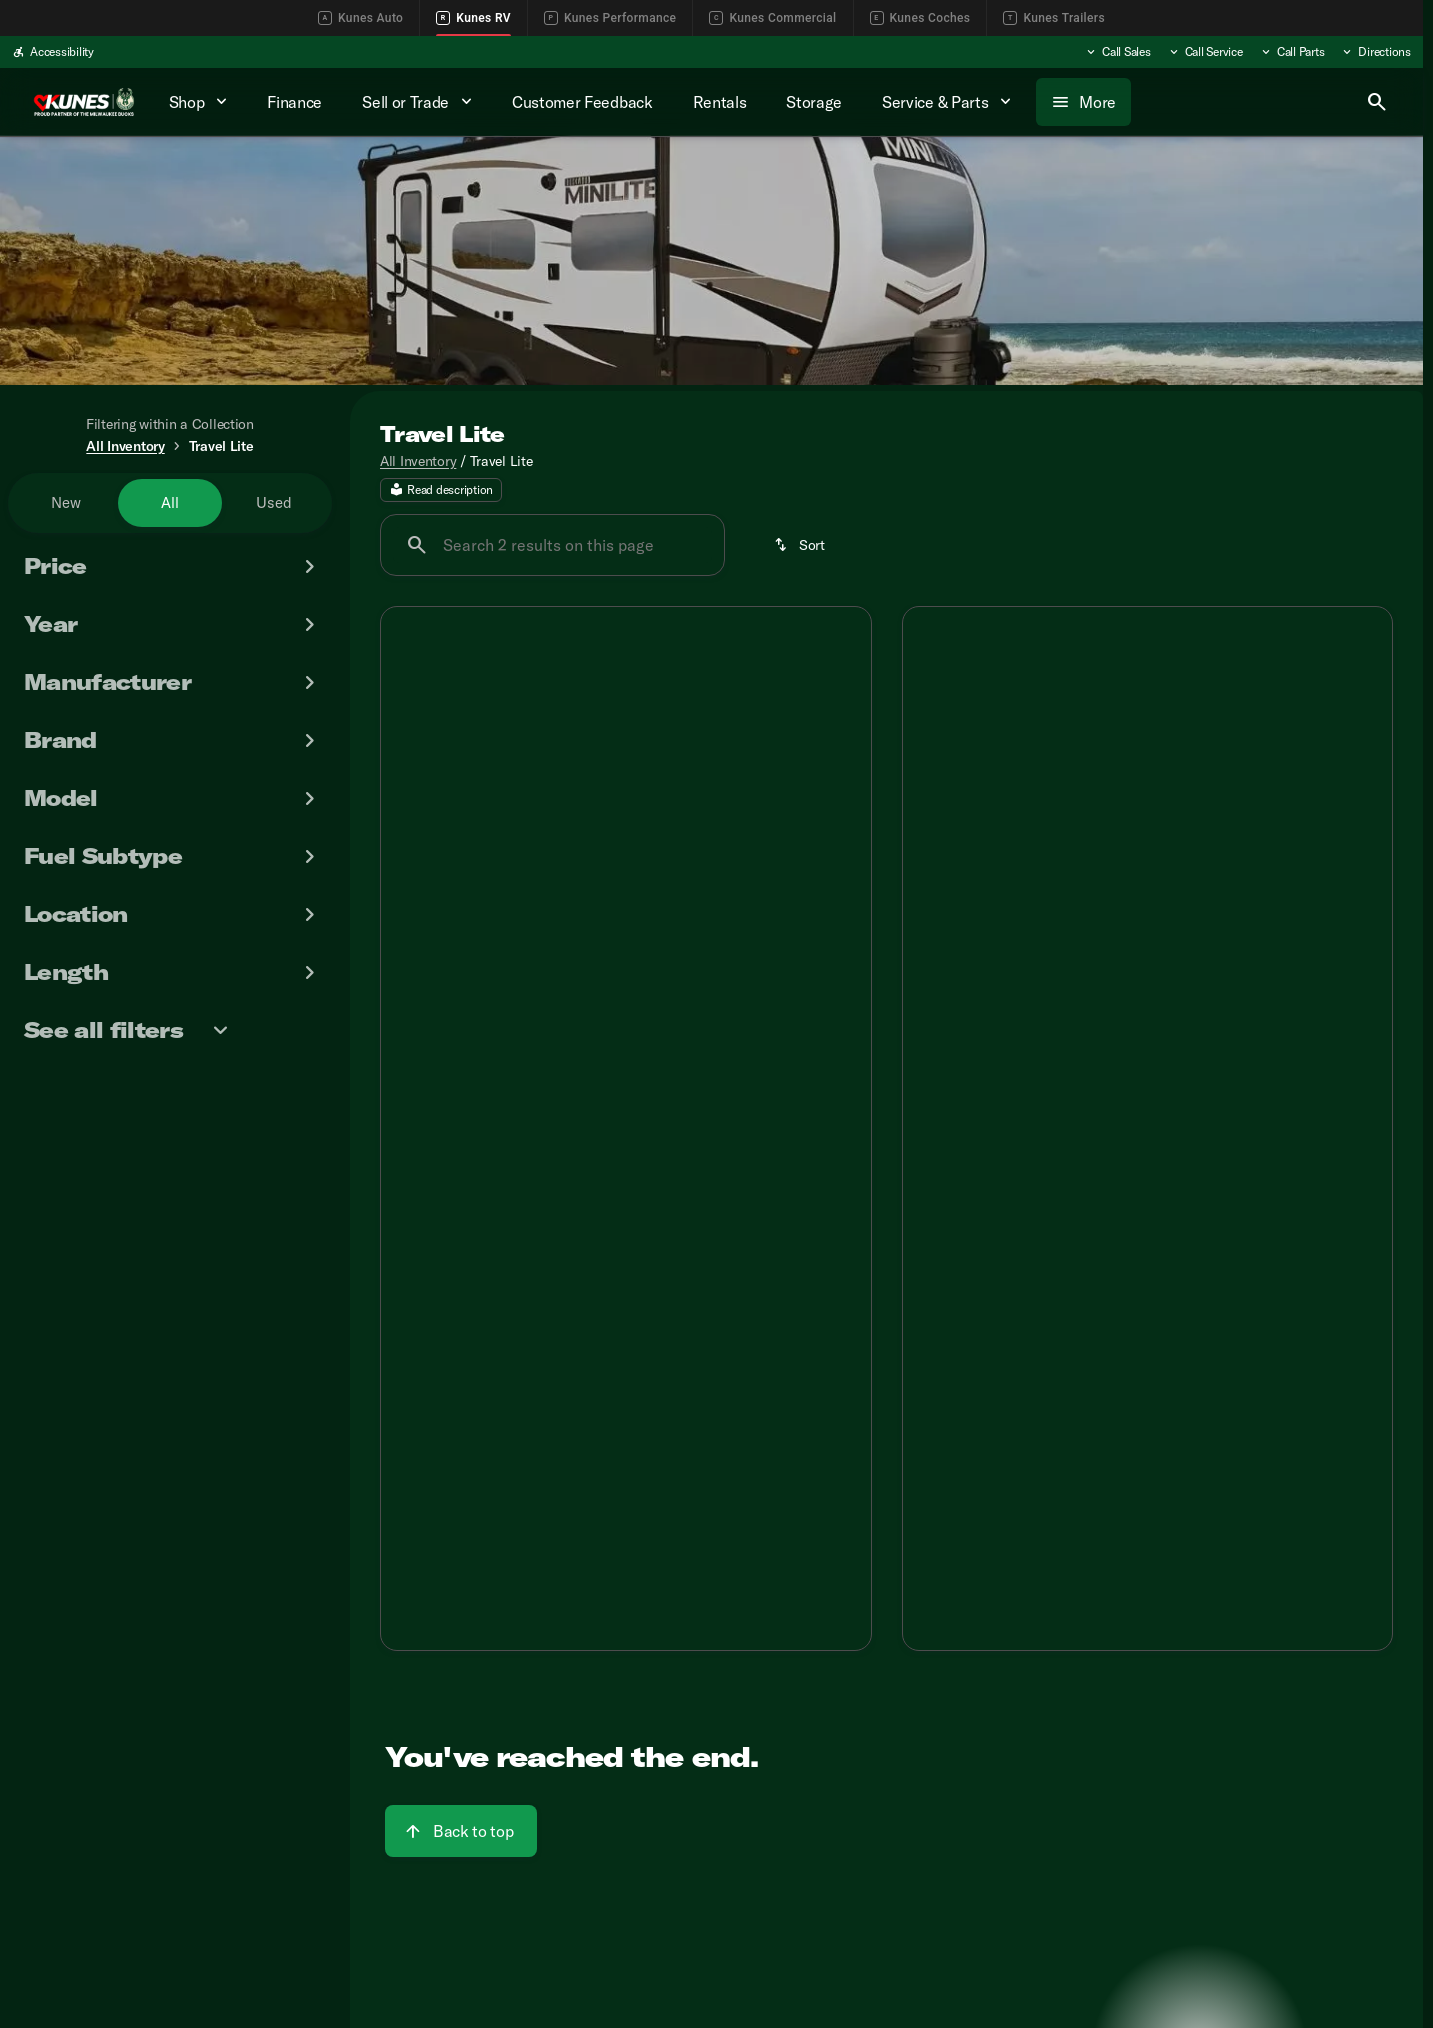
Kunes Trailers (1054, 18)
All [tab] (170, 502)
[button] (417, 793)
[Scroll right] (1370, 1040)
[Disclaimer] (413, 1167)
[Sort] (801, 548)
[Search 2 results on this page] (552, 548)
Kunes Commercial (772, 18)
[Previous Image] (411, 793)
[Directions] (1375, 52)
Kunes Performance (610, 18)
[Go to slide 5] (1204, 952)
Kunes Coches (920, 18)
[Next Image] (841, 793)
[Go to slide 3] (623, 952)
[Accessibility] (53, 52)
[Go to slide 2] (593, 952)
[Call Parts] (1292, 52)
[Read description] (441, 493)
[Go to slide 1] (563, 952)
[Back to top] (461, 1834)
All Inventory (418, 463)
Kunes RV (473, 18)
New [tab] (66, 502)
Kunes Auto (360, 18)
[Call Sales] (1117, 52)
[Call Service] (1205, 52)
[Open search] (1377, 102)
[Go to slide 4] (653, 952)
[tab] (510, 1109)
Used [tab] (274, 502)
